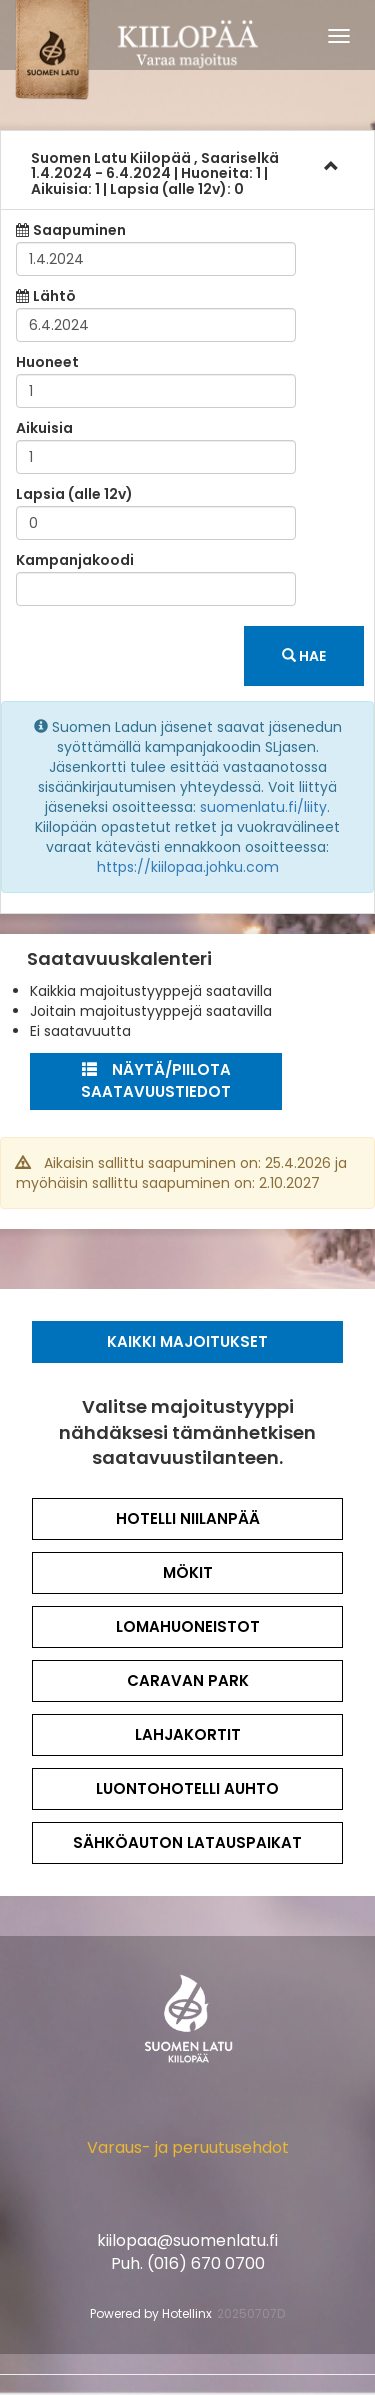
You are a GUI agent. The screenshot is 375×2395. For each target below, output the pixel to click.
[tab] (187, 170)
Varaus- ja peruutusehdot (188, 2147)
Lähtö (54, 296)
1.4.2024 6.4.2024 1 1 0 (155, 173)
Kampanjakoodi (75, 560)
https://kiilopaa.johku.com (188, 867)
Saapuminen (79, 230)
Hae (304, 656)
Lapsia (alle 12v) (74, 494)
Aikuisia (44, 428)
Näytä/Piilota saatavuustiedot (156, 1081)
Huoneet (47, 362)
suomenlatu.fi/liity (263, 807)
